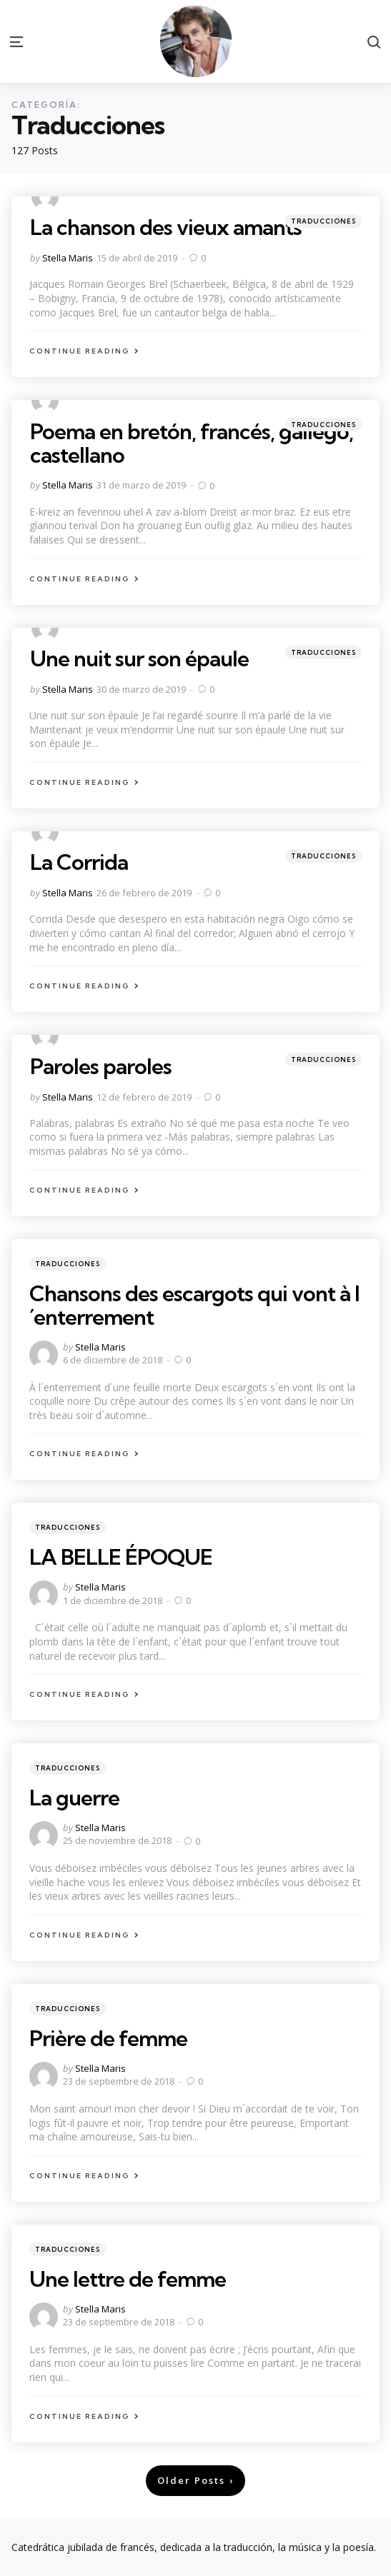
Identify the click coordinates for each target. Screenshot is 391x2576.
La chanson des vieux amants (166, 227)
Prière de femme (108, 2038)
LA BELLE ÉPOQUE (120, 1556)
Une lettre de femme (127, 2278)
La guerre (74, 1797)
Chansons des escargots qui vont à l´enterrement (194, 1305)
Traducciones (323, 221)
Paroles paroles (101, 1066)
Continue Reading (79, 351)
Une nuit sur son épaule (139, 658)
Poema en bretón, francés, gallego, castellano (191, 443)
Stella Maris (67, 257)
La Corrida (79, 862)
